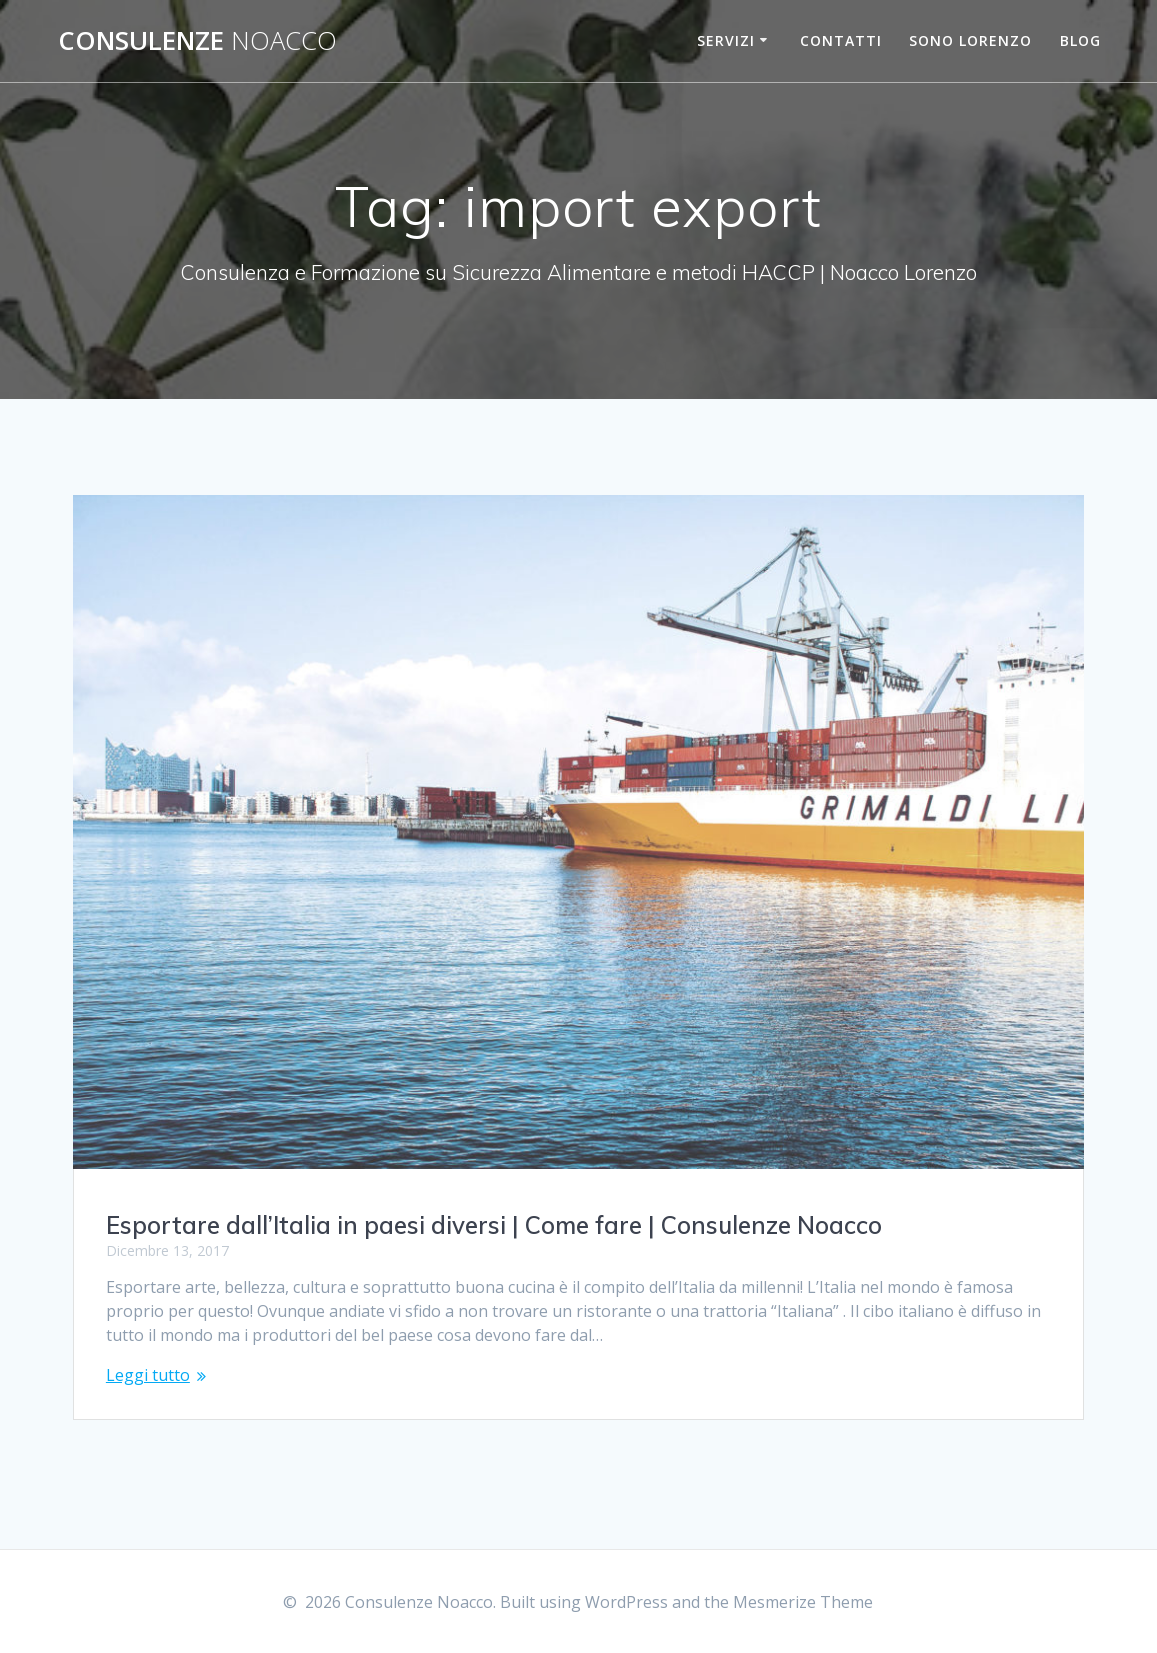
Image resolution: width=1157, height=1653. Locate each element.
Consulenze (197, 41)
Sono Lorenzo (970, 40)
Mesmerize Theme (803, 1602)
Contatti (841, 40)
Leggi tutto (148, 1375)
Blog (1080, 40)
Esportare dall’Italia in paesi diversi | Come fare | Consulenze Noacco (494, 1225)
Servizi (726, 40)
